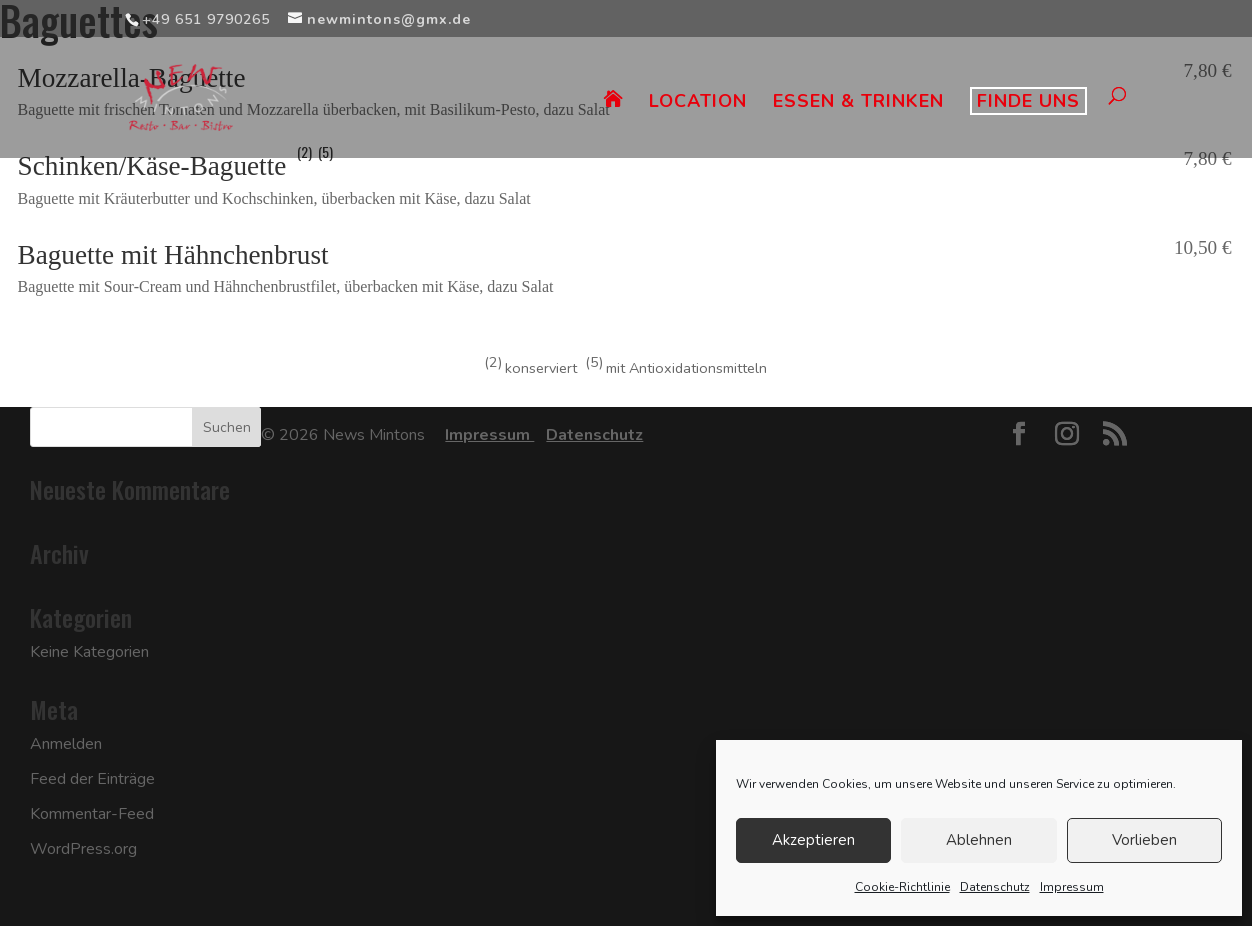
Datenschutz (995, 887)
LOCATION (698, 103)
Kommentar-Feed (92, 814)
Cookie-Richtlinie (902, 887)
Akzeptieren (813, 840)
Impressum (1072, 887)
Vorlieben (1144, 840)
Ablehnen (979, 840)
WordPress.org (83, 849)
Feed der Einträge (92, 779)
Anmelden (66, 744)
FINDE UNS (1028, 101)
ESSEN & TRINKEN (858, 103)
